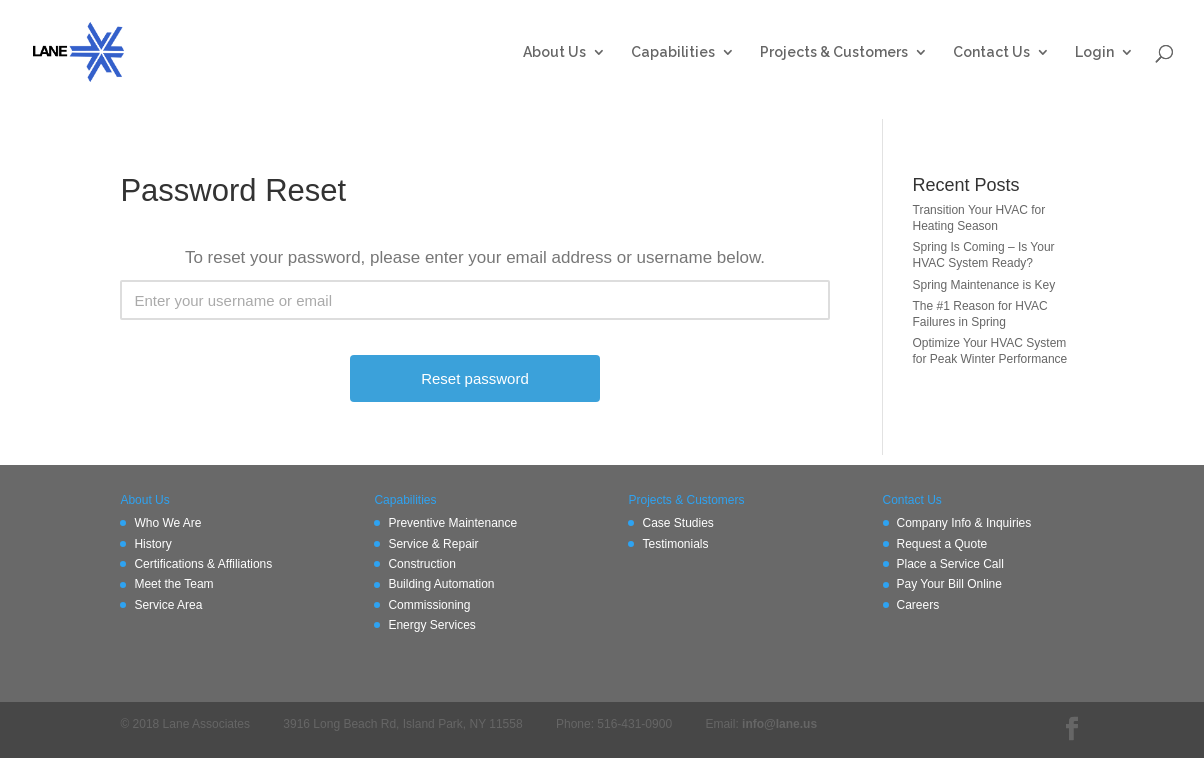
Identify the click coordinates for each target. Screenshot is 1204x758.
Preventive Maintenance (452, 523)
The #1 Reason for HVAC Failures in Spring (980, 314)
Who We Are (167, 523)
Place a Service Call (950, 564)
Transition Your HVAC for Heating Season (979, 218)
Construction (421, 564)
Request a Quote (942, 544)
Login (1094, 52)
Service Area (168, 605)
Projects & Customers (834, 52)
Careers (918, 605)
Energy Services (431, 625)
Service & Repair (433, 544)
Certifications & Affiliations (203, 564)
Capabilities (673, 52)
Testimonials (675, 544)
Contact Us (991, 52)
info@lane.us (779, 724)
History (152, 544)
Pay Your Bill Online (949, 584)
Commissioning (429, 605)
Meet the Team (173, 584)
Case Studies (677, 523)
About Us (554, 52)
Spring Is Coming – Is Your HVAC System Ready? (984, 255)
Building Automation (441, 584)
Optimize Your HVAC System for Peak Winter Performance (990, 351)
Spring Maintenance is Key (984, 285)
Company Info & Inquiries (964, 523)
